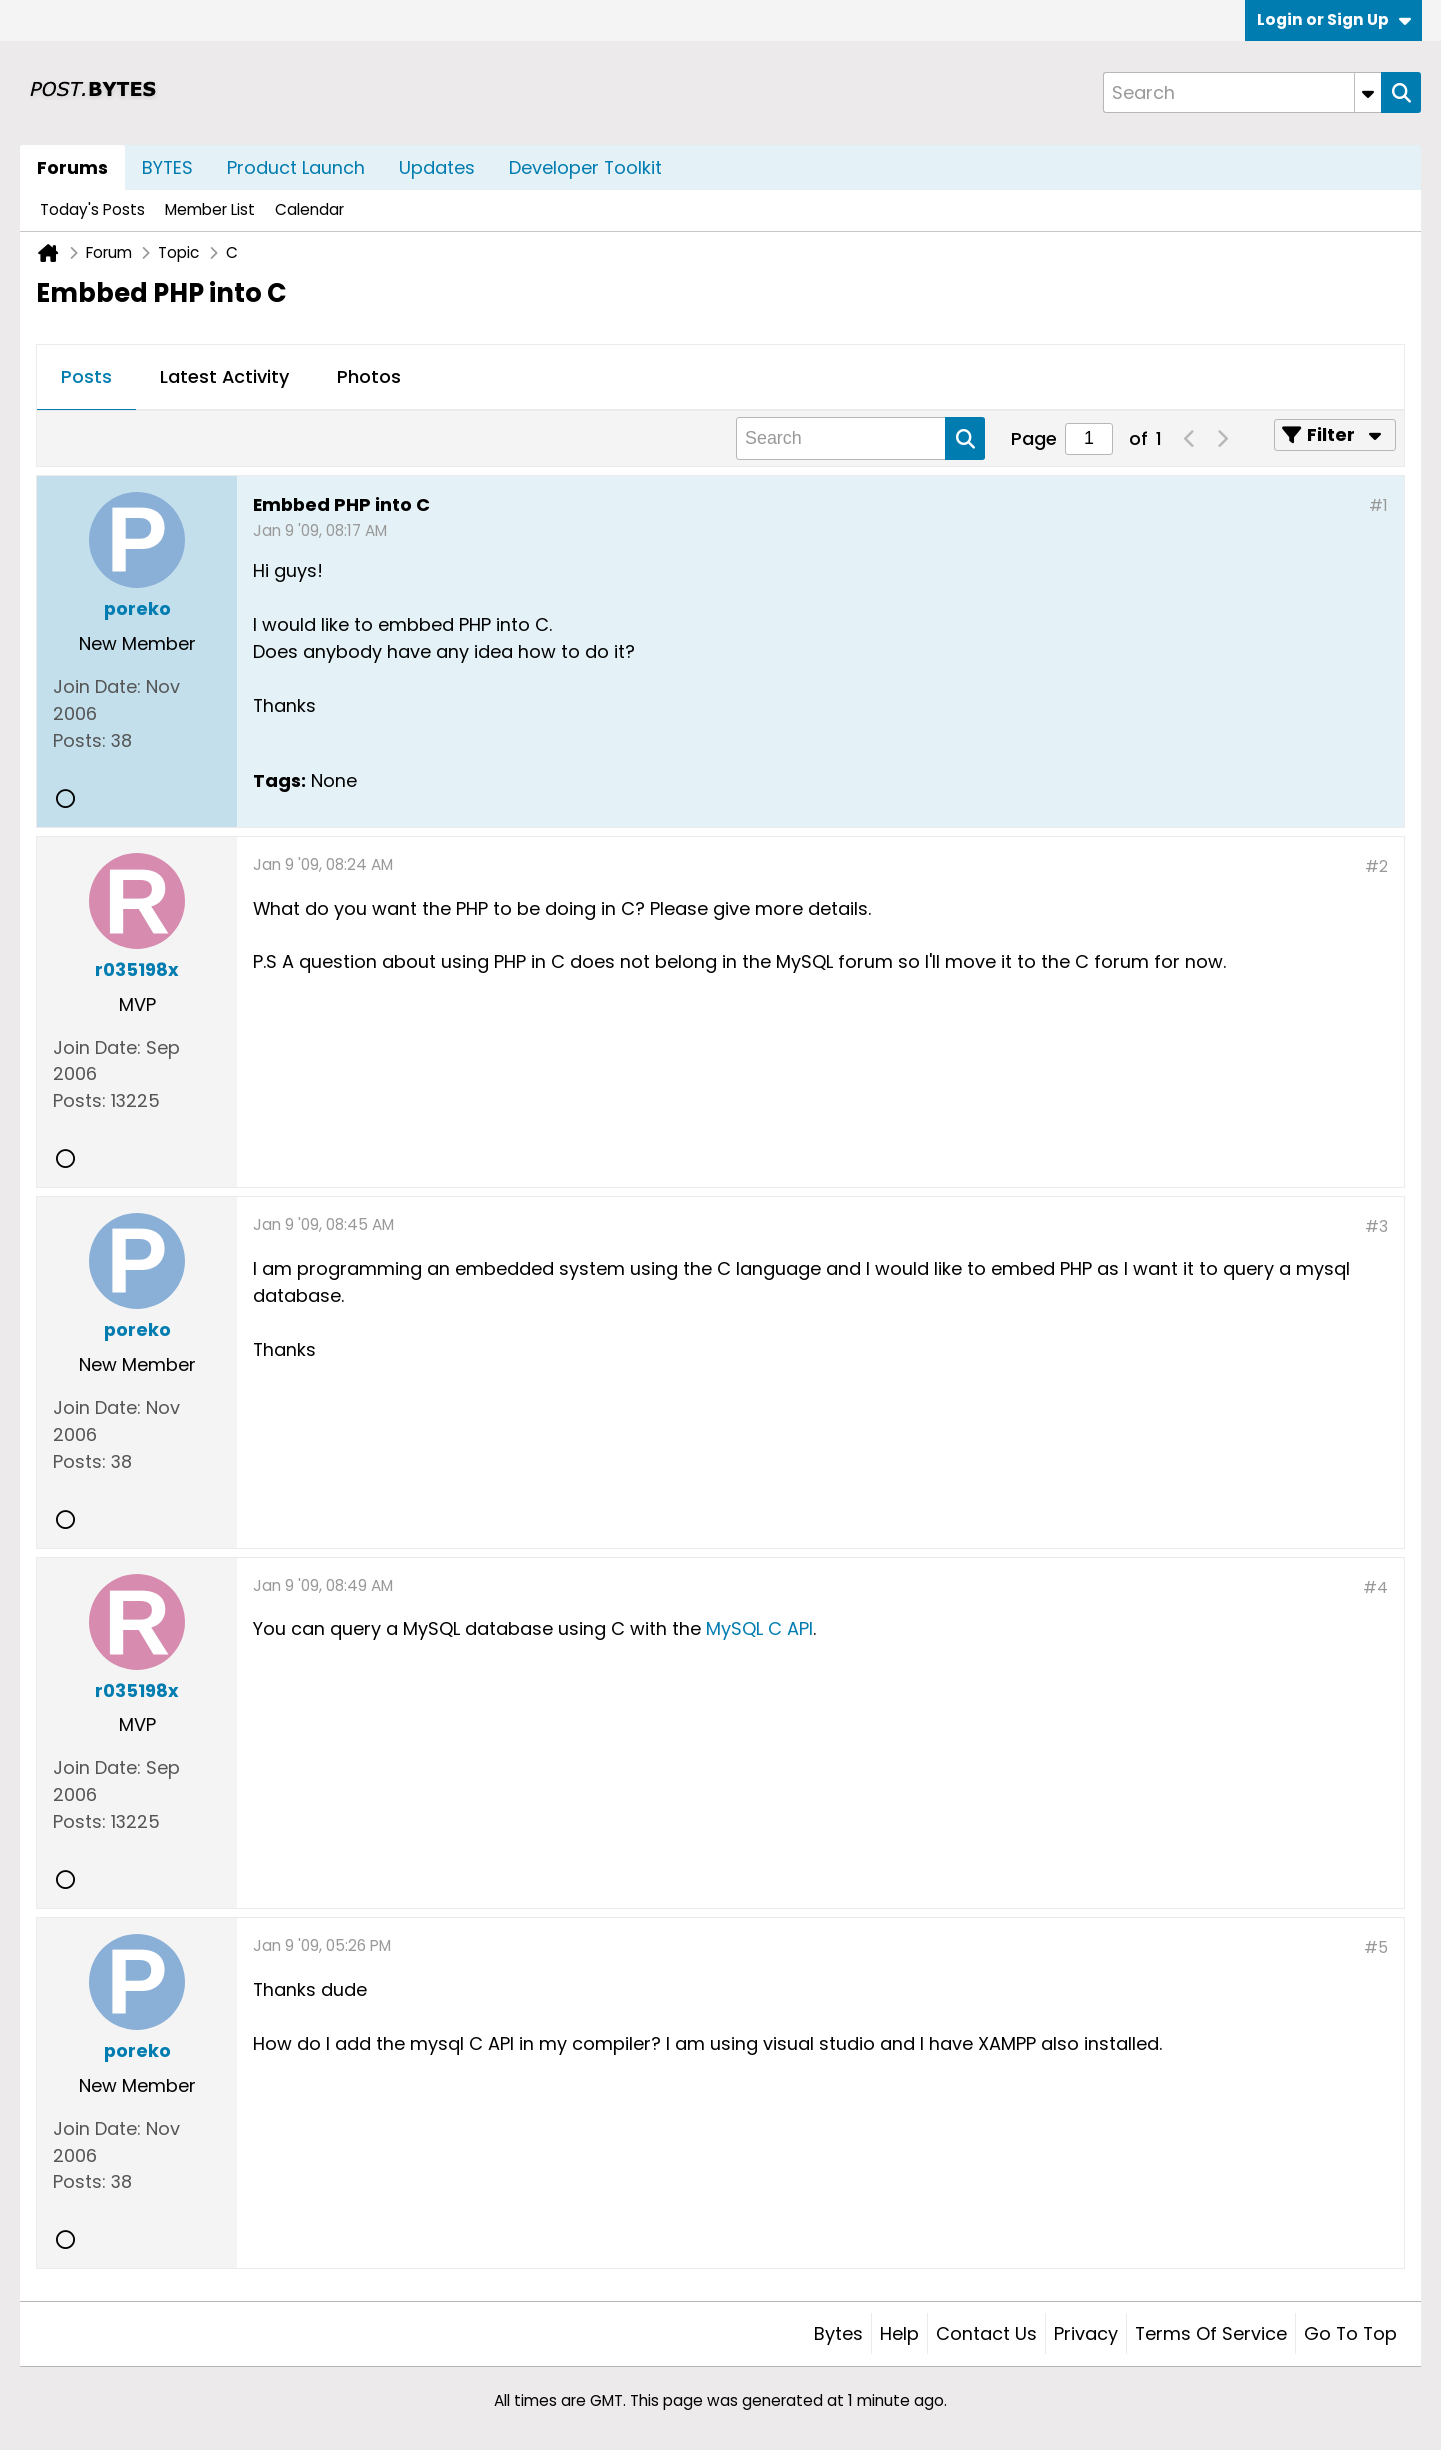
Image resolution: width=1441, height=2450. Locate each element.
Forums (72, 167)
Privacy (1086, 2333)
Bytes (838, 2333)
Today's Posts (92, 209)
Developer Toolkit (585, 167)
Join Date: (97, 686)
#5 (1376, 1947)
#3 (1376, 1226)
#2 (1376, 866)
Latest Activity (224, 376)
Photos (369, 376)
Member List (210, 209)
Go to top (1350, 2333)
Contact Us (986, 2333)
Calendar (309, 209)
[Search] (1242, 92)
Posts (86, 376)
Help (899, 2333)
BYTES (167, 167)
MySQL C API (759, 1628)
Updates (437, 167)
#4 (1375, 1587)
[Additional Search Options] (1368, 92)
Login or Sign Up (1334, 19)
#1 (1378, 505)
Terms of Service (1211, 2333)
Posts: (79, 740)
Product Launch (296, 167)
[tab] (86, 378)
